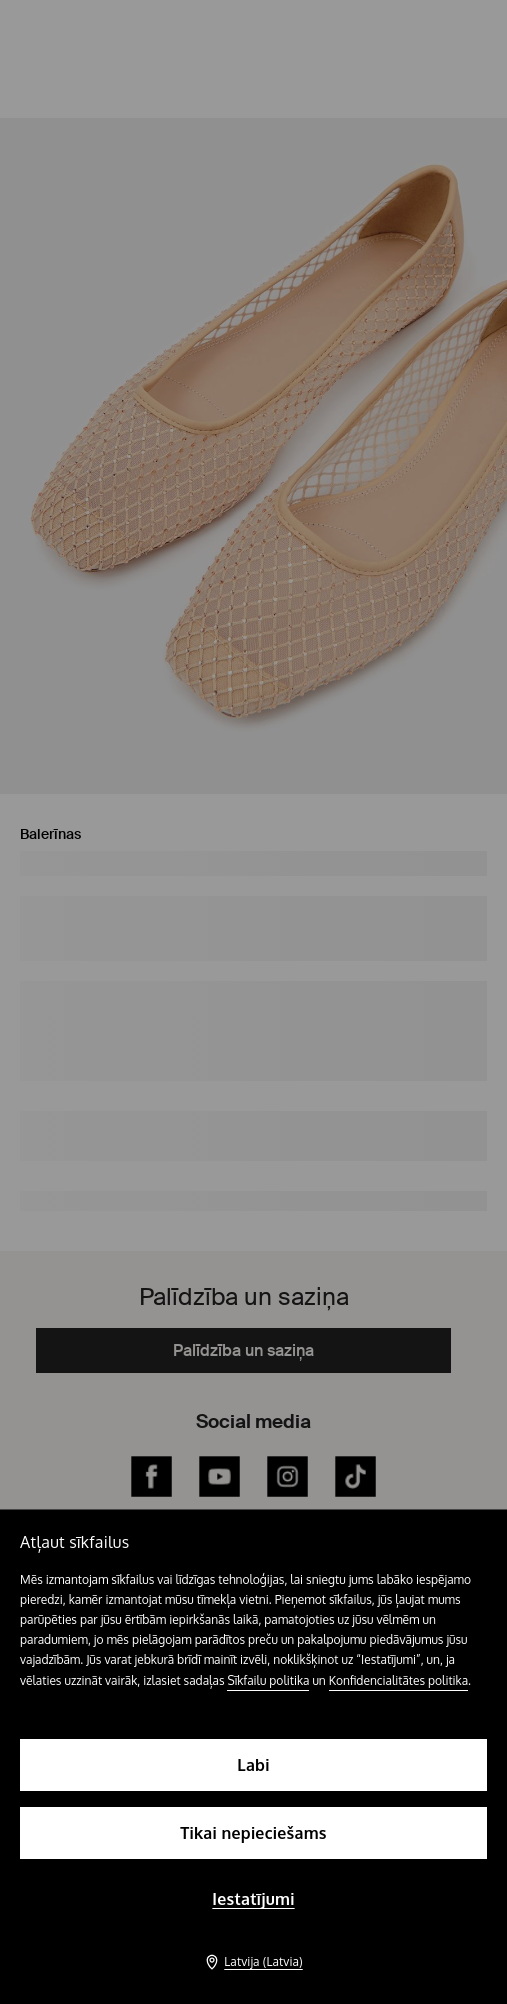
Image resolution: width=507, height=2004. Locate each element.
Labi (253, 1765)
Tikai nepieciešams (253, 1833)
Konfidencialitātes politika (398, 1680)
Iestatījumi (253, 1899)
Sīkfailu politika (268, 1680)
